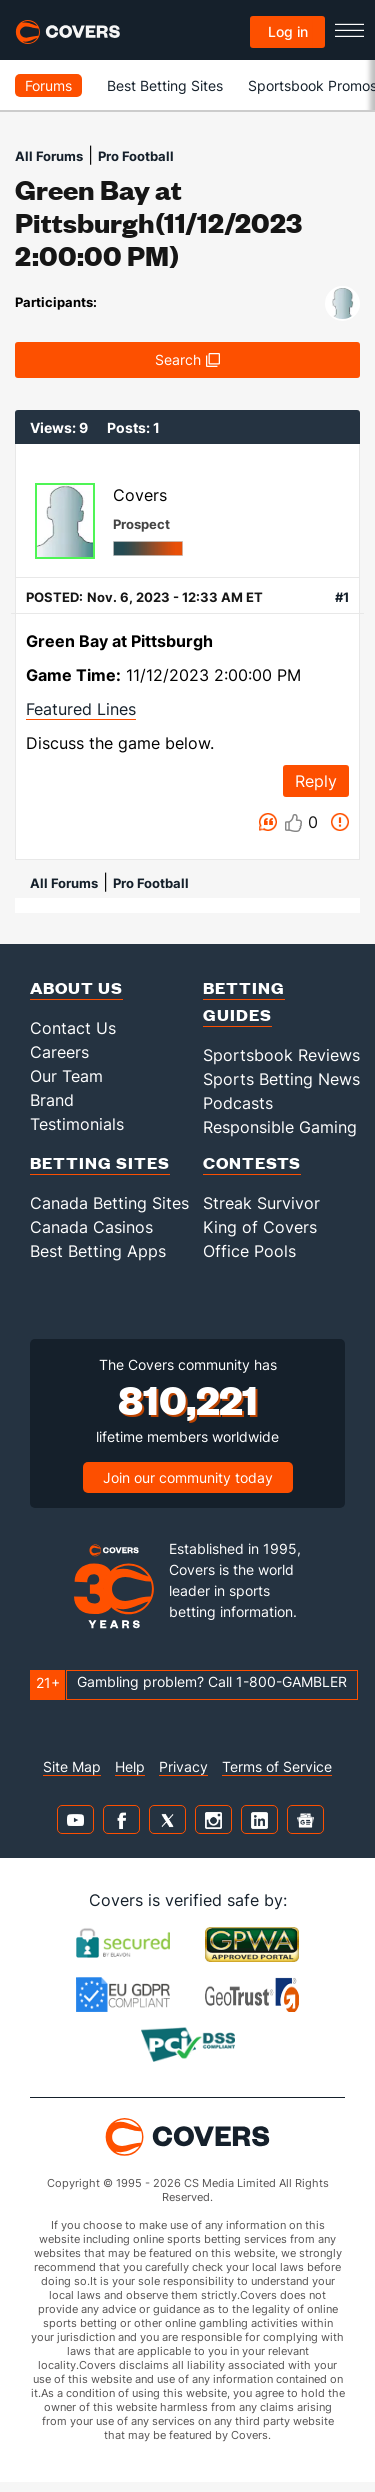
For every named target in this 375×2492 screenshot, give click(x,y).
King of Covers (260, 1227)
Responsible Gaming (280, 1127)
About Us (76, 987)
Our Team (66, 1076)
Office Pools (249, 1251)
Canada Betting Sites (109, 1203)
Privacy (183, 1766)
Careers (59, 1052)
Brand (52, 1100)
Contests (252, 1162)
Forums (48, 85)
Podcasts (238, 1103)
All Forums (49, 156)
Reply (316, 781)
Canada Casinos (91, 1227)
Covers (140, 495)
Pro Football (136, 156)
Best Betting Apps (98, 1251)
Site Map (72, 1766)
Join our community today (188, 1477)
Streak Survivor (261, 1203)
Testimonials (77, 1124)
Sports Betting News (281, 1079)
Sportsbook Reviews (281, 1055)
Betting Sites (100, 1162)
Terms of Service (277, 1766)
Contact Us (73, 1028)
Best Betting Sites (165, 85)
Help (130, 1766)
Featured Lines (81, 709)
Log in (288, 31)
